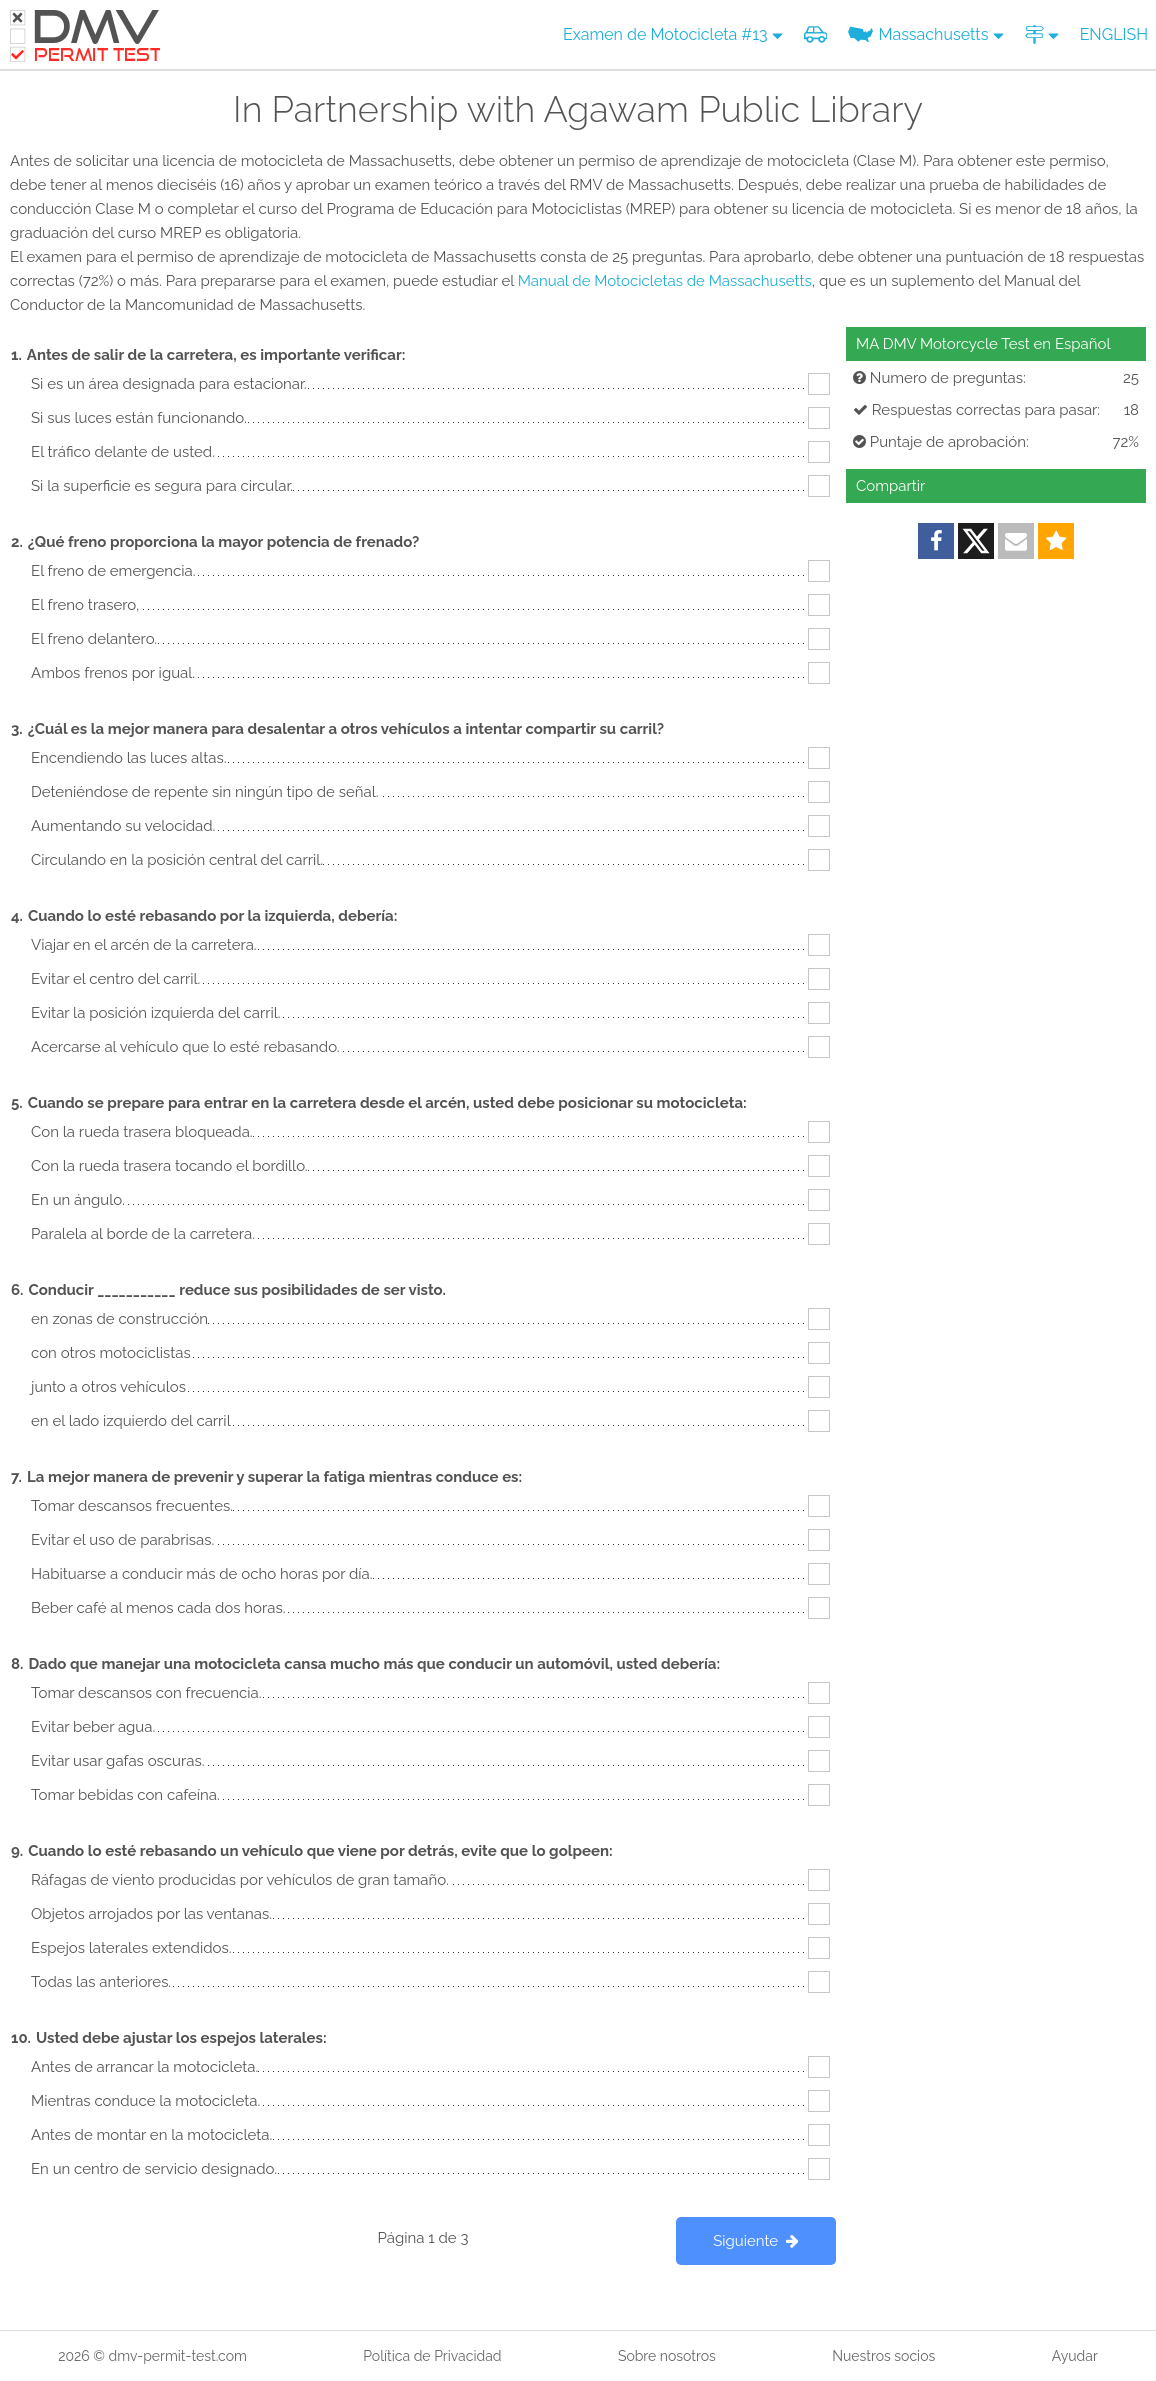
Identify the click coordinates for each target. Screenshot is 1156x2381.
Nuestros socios (883, 2356)
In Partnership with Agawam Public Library (578, 109)
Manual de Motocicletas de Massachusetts (665, 281)
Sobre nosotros (667, 2356)
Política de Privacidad (432, 2356)
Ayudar (1075, 2356)
